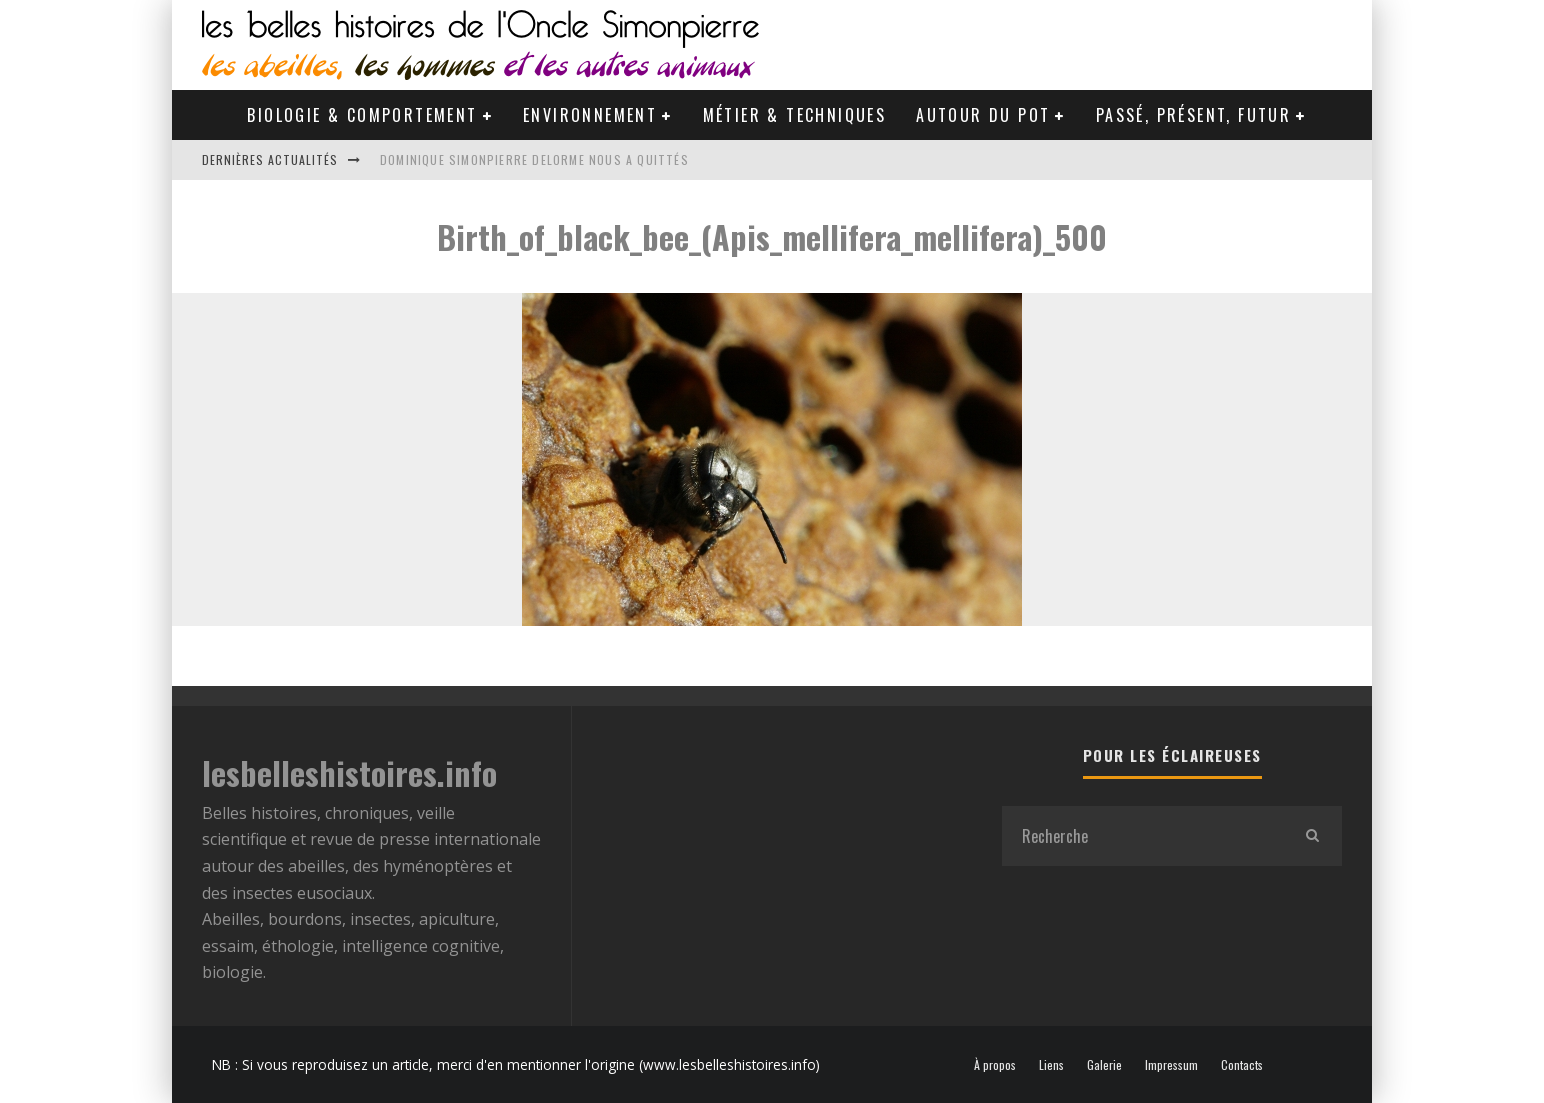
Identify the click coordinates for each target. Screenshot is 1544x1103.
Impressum (1171, 1065)
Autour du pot (983, 115)
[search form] (1142, 836)
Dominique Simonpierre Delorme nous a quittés (534, 159)
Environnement (590, 115)
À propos (995, 1065)
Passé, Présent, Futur (1193, 115)
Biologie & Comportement (362, 115)
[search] (1312, 836)
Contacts (1242, 1065)
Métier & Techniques (795, 115)
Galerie (1104, 1065)
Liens (1051, 1065)
